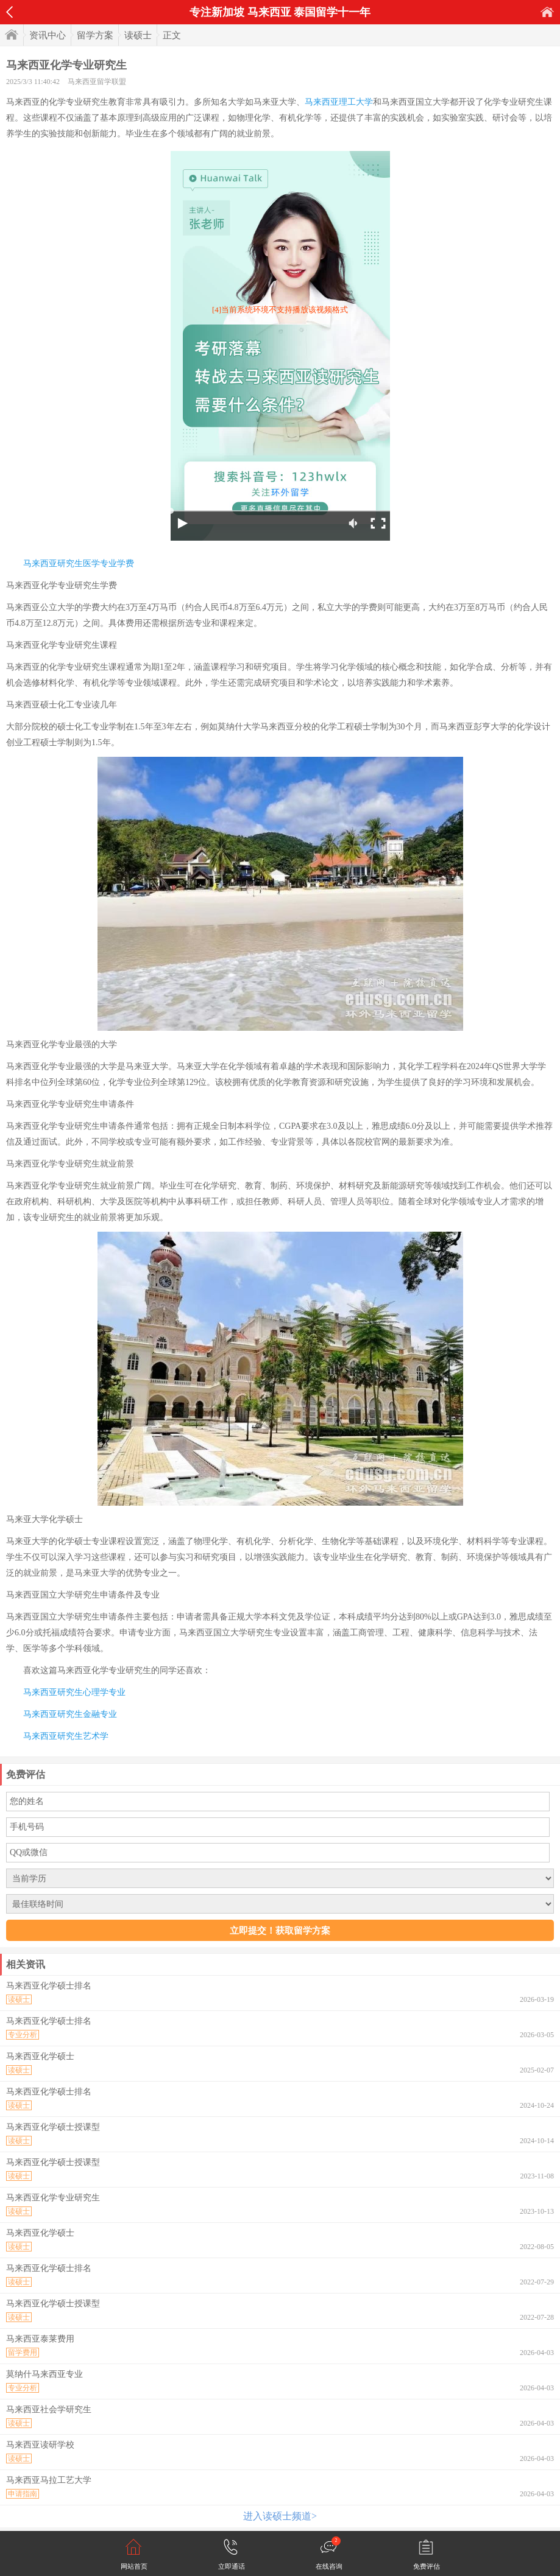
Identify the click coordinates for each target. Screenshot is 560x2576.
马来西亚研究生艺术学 (65, 1736)
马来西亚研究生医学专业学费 (78, 563)
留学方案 (95, 35)
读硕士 (138, 35)
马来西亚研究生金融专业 (70, 1714)
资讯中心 (47, 35)
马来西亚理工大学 (339, 102)
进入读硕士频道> (280, 2516)
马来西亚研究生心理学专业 (74, 1692)
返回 (9, 12)
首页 (547, 12)
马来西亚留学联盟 (97, 81)
